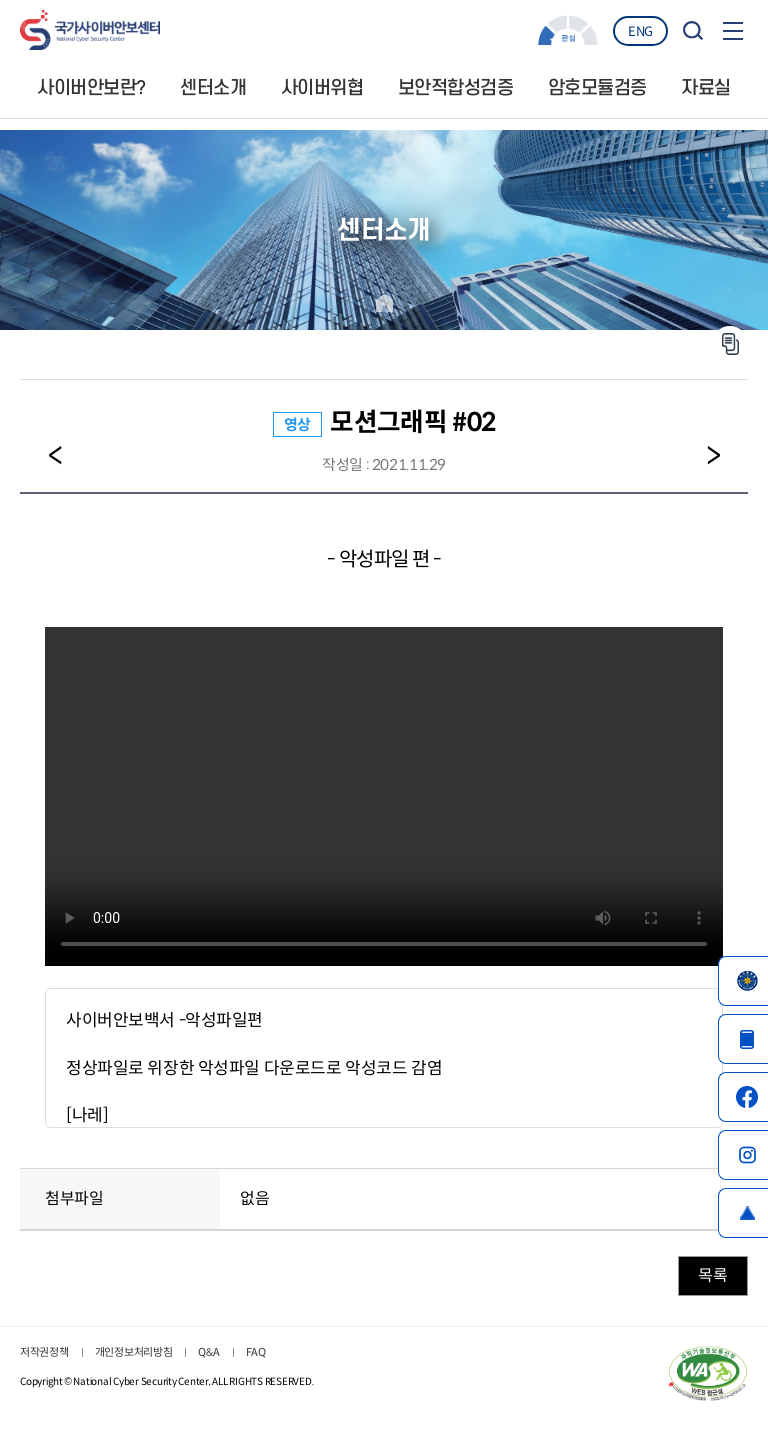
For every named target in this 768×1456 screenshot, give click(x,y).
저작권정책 (44, 1352)
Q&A (208, 1352)
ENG (640, 31)
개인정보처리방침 (134, 1352)
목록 (712, 1275)
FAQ (256, 1352)
